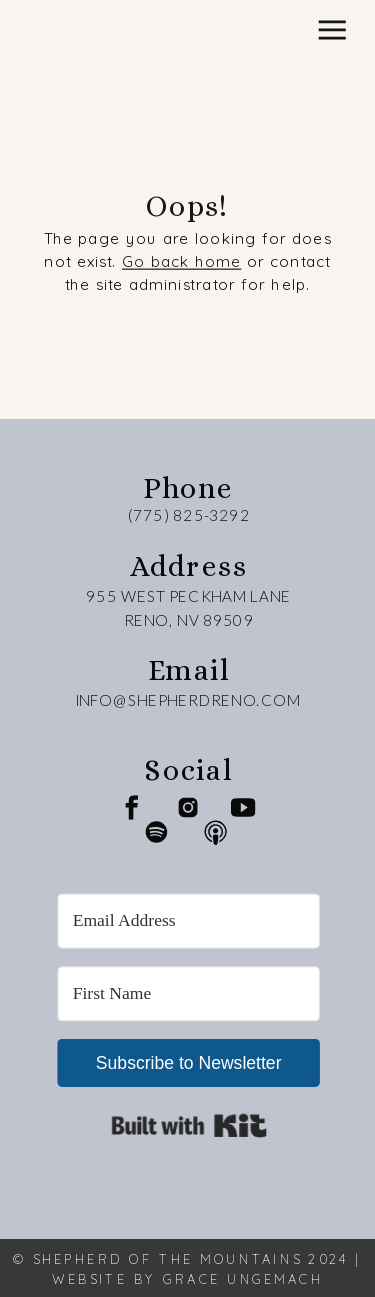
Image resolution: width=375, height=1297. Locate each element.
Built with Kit (189, 1125)
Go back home (181, 261)
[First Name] (188, 993)
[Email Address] (188, 920)
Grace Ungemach (243, 1278)
